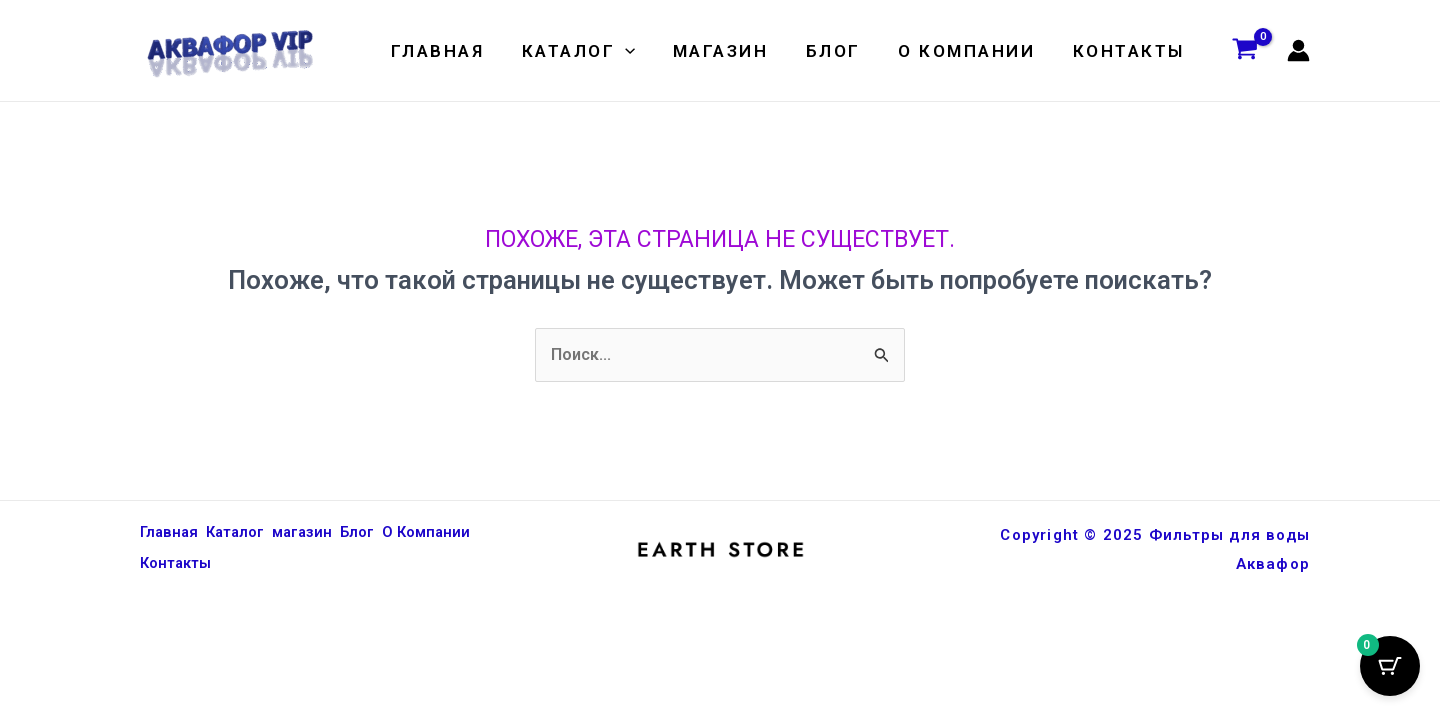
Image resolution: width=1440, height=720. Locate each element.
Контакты (1130, 51)
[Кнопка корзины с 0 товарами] (1390, 670)
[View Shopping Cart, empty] (1245, 51)
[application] (641, 51)
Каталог (594, 51)
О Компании (971, 51)
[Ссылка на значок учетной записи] (1298, 50)
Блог (841, 51)
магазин (733, 51)
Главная (457, 51)
